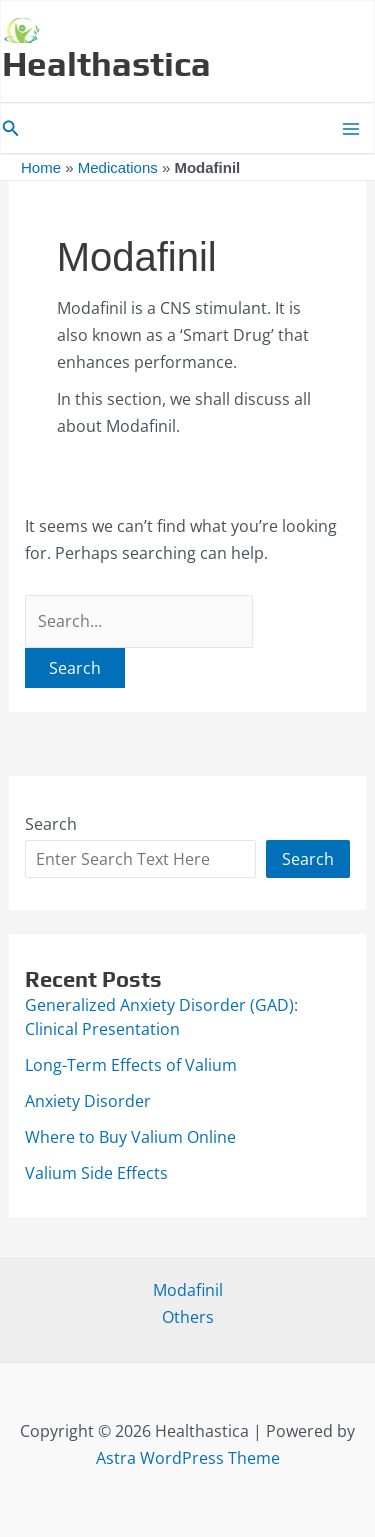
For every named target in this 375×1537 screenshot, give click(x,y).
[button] (11, 129)
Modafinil (188, 1290)
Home (41, 167)
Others (188, 1317)
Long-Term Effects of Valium (131, 1065)
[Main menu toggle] (351, 129)
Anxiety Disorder (88, 1101)
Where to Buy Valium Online (130, 1137)
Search (51, 824)
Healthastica (106, 63)
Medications (118, 167)
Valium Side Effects (96, 1173)
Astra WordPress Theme (188, 1458)
